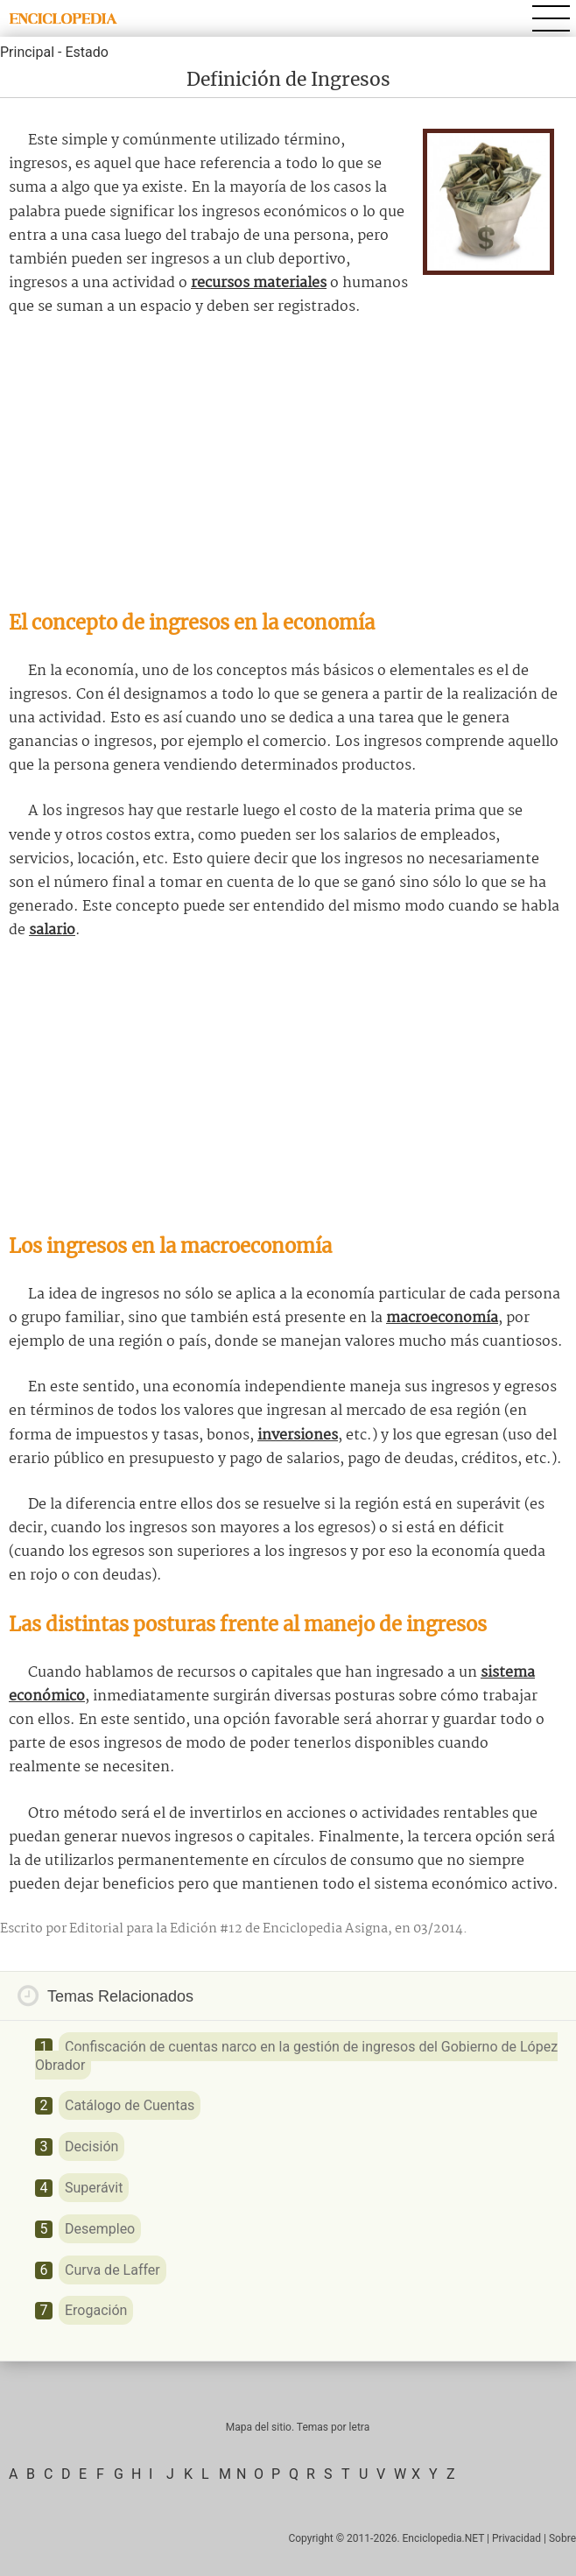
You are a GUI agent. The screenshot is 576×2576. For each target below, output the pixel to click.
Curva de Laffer (112, 2270)
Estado (86, 52)
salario (52, 930)
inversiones (297, 1435)
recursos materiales (259, 283)
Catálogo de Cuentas (129, 2105)
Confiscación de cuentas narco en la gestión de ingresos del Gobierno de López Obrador (296, 2055)
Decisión (91, 2146)
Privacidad (516, 2538)
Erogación (96, 2310)
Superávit (94, 2187)
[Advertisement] (288, 464)
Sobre (562, 2538)
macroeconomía (442, 1318)
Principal (27, 52)
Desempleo (100, 2229)
